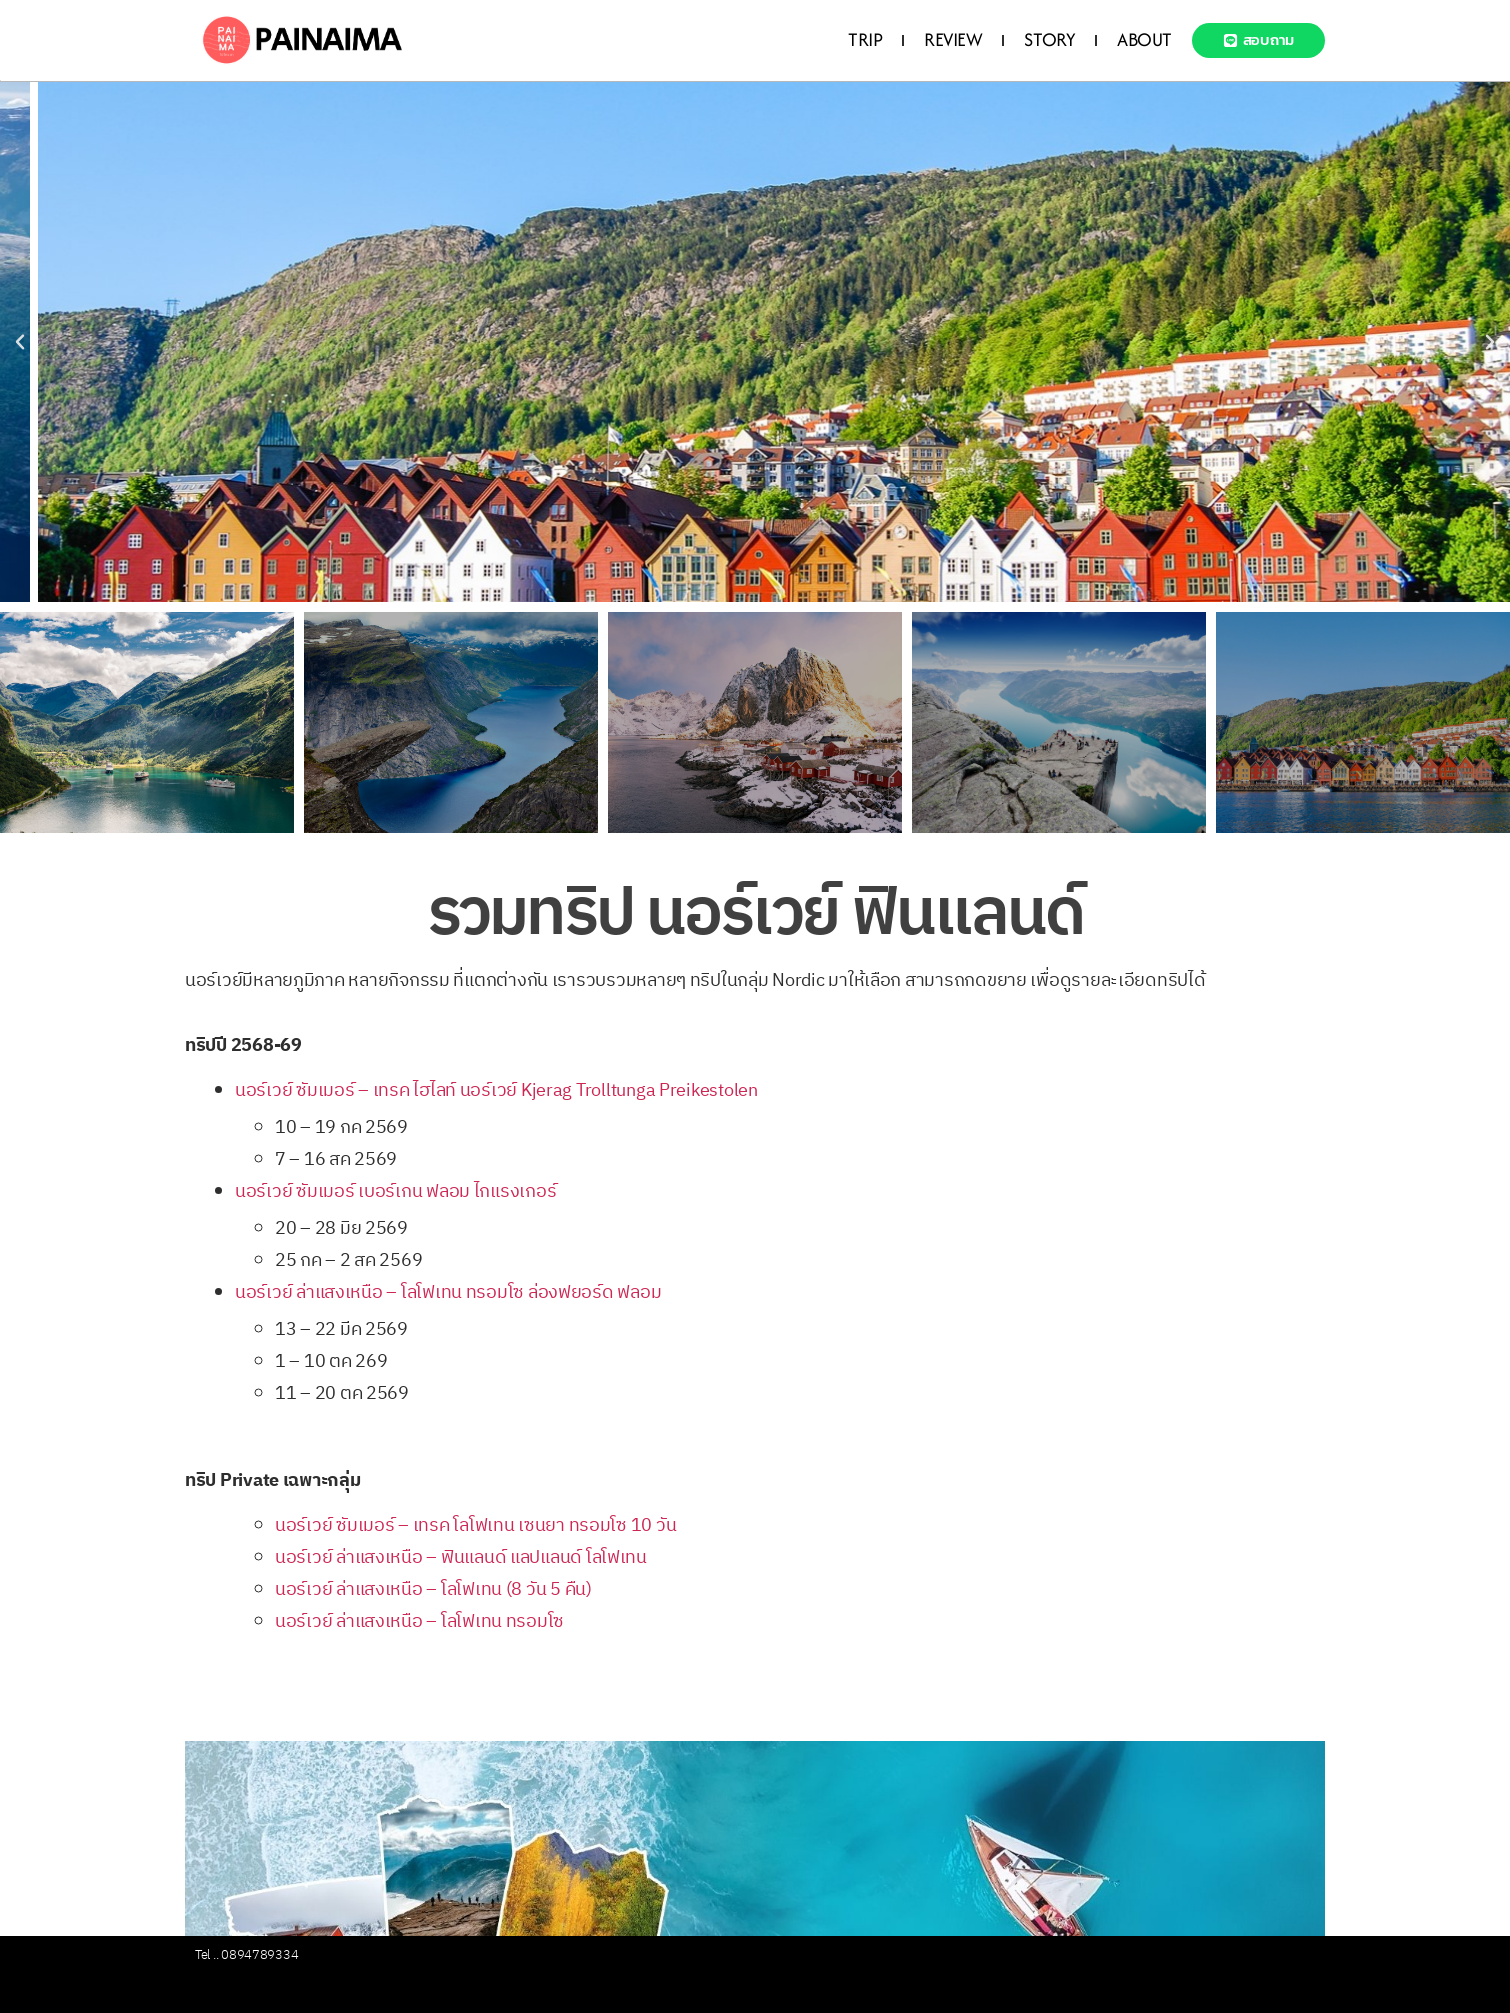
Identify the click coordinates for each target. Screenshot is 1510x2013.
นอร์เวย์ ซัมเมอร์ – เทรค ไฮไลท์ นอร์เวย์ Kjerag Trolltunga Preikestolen (496, 1091)
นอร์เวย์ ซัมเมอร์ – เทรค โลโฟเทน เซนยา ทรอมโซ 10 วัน (477, 1526)
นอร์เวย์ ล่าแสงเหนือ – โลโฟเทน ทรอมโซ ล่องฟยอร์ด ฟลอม (448, 1293)
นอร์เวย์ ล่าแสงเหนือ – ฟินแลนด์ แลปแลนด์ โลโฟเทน (461, 1558)
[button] (20, 342)
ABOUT (1144, 39)
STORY (1049, 39)
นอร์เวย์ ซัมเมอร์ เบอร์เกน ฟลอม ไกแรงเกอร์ (395, 1192)
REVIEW (953, 39)
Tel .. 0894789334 (246, 1955)
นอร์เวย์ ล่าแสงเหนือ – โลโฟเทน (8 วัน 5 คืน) (433, 1590)
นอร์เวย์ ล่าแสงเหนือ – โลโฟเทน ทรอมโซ (419, 1622)
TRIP (865, 39)
